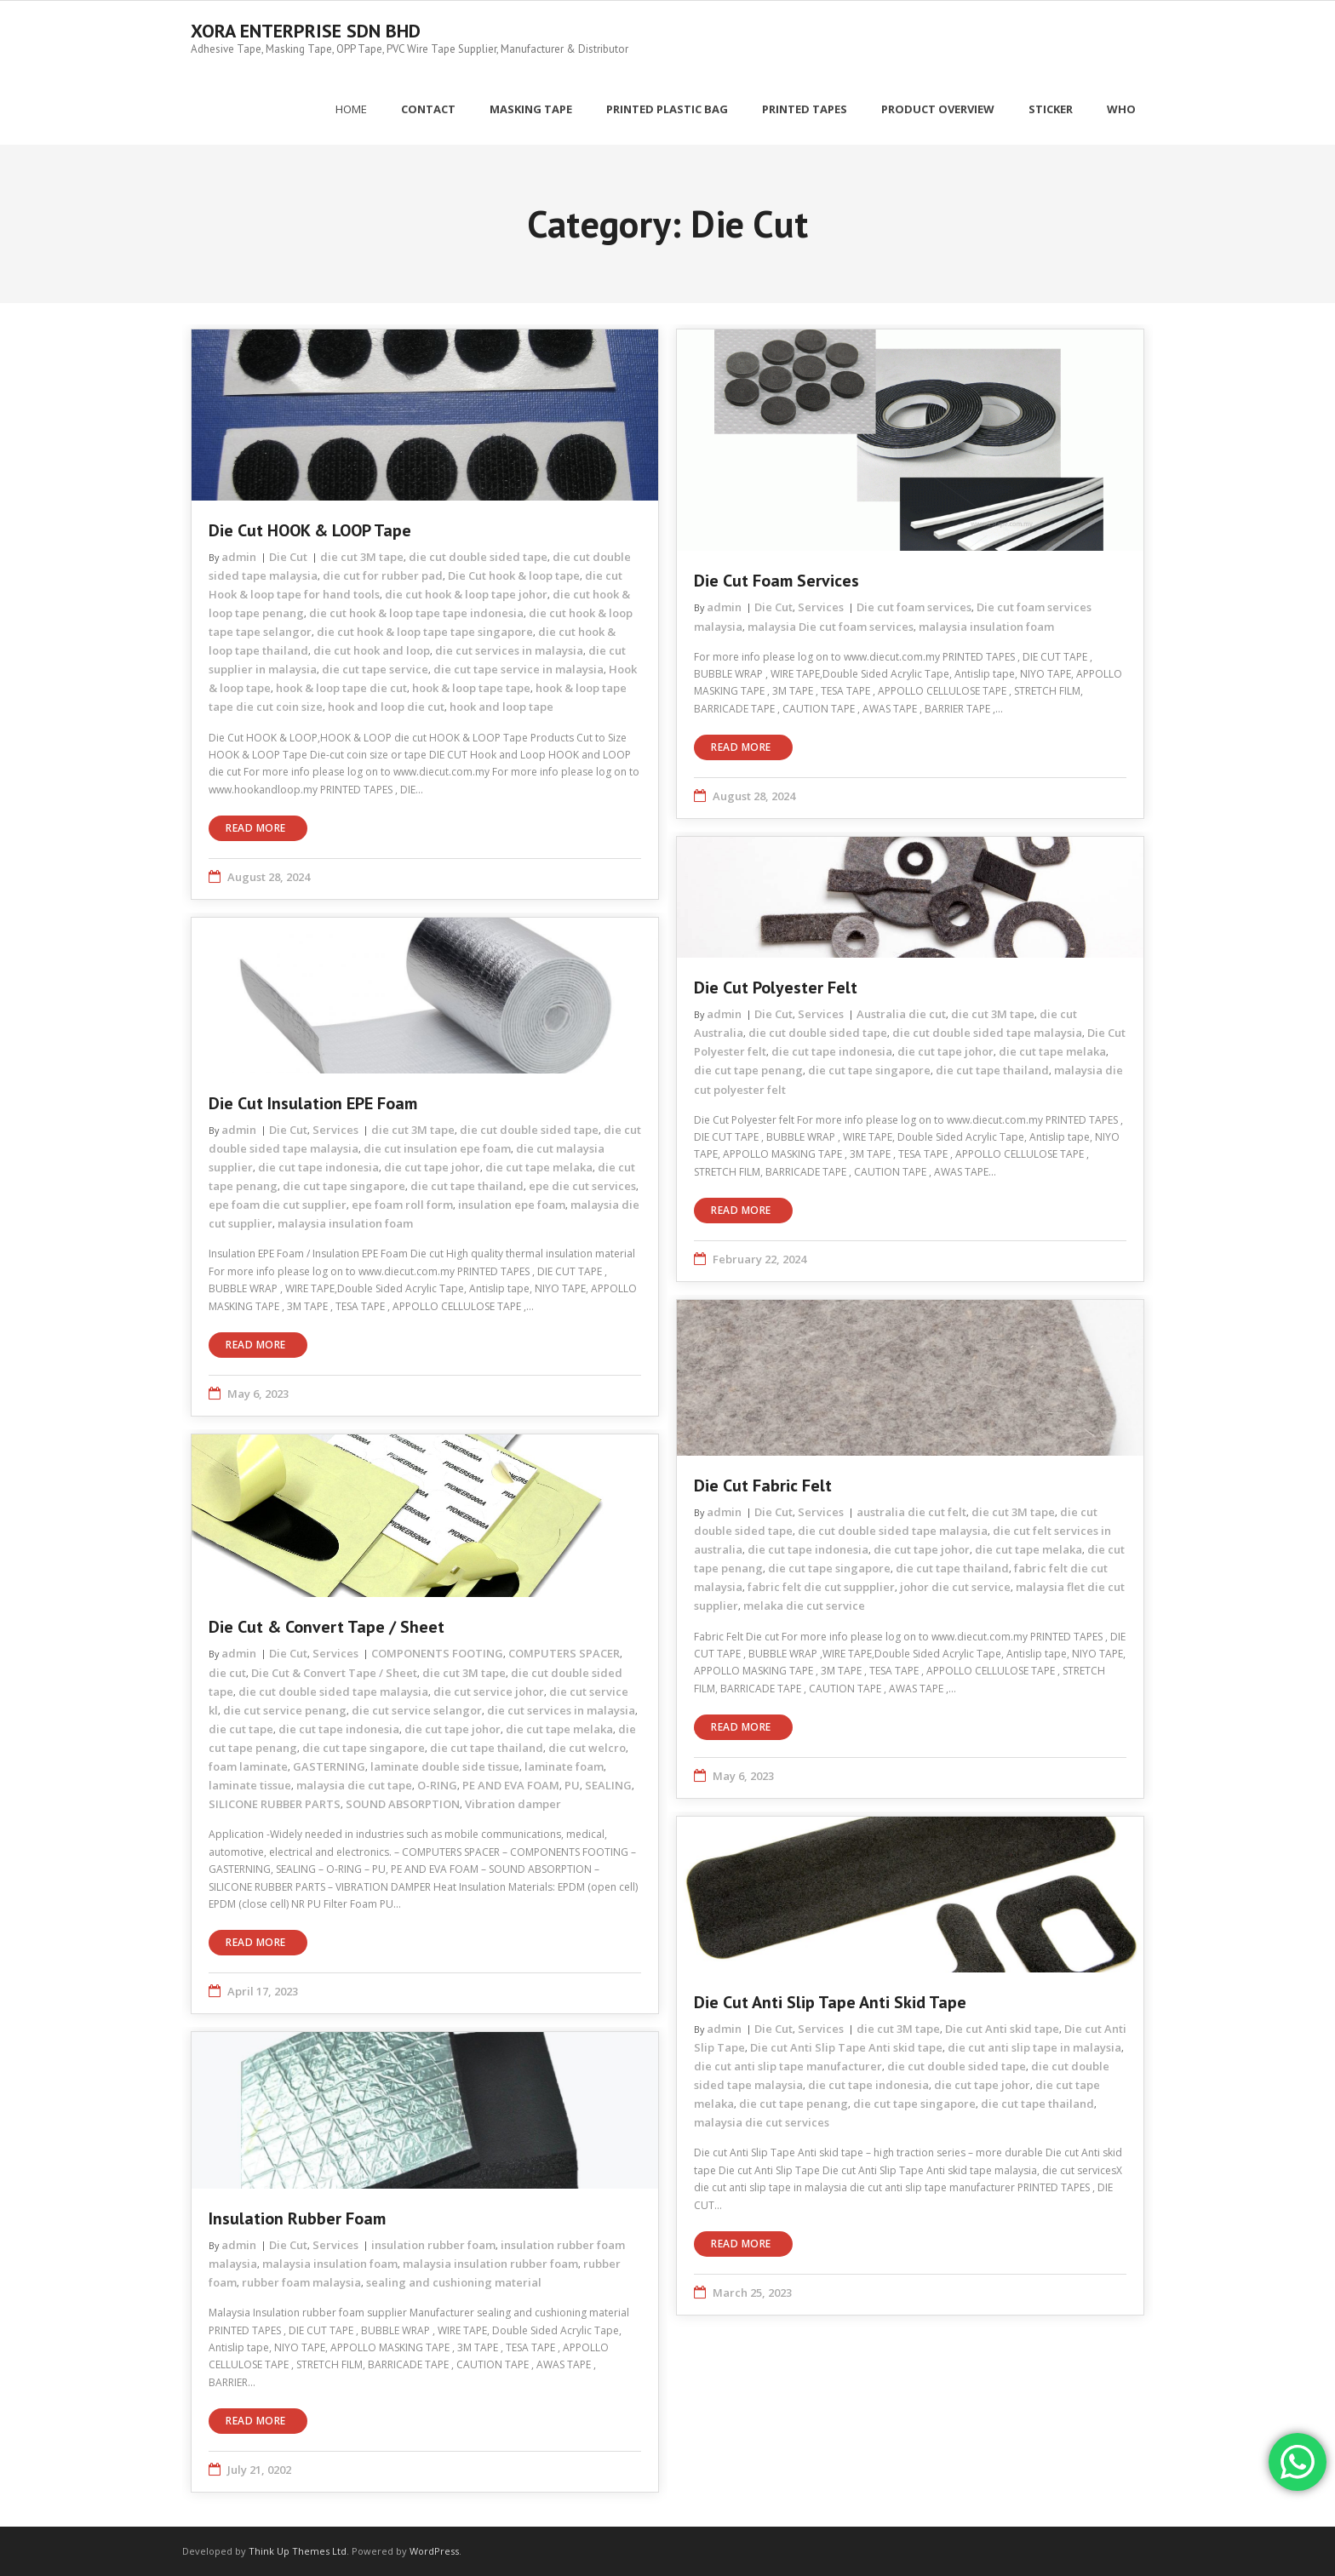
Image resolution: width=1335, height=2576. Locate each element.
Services (821, 606)
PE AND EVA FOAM (510, 1784)
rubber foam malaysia (301, 2281)
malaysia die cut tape (354, 1784)
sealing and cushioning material (453, 2281)
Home (351, 108)
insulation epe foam (511, 1203)
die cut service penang (285, 1709)
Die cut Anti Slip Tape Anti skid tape (830, 2001)
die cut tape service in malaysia (518, 668)
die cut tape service (375, 668)
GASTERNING (329, 1765)
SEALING (608, 1784)
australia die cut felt (911, 1511)
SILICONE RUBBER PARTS (275, 1803)
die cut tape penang (748, 1069)
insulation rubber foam (433, 2244)
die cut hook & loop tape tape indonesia (416, 612)
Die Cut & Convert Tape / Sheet (326, 1626)
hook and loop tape (501, 705)
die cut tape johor (945, 1050)
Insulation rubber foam (297, 2218)
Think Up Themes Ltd (298, 2550)
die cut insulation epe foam (437, 1147)
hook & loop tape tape (471, 687)
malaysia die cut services (761, 2121)
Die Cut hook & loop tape (514, 574)
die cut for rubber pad (383, 574)
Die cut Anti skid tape (1002, 2027)
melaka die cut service (804, 1604)
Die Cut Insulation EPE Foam (313, 1102)
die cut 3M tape (362, 556)
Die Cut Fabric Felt (763, 1485)
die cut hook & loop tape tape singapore (425, 630)
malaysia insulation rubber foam (490, 2262)
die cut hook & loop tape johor (466, 593)
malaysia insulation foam (986, 625)
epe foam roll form (402, 1203)
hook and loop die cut (386, 705)
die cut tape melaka (1052, 1050)
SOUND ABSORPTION (403, 1803)
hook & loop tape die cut (341, 687)
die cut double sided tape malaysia (987, 1031)
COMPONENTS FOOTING (437, 1652)
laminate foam (564, 1765)
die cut (227, 1671)
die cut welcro (587, 1747)
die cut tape (241, 1728)
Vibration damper (513, 1803)
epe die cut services (582, 1185)
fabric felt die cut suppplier (821, 1586)
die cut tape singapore (869, 1069)
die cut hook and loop (371, 649)
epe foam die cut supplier (278, 1203)
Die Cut (288, 556)
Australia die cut (901, 1013)
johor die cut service (955, 1586)
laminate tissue (250, 1784)
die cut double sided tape (478, 556)
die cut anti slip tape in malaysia (1034, 2046)
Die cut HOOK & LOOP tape (310, 529)
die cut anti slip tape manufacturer (788, 2065)
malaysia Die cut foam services (831, 625)
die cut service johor (488, 1690)
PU (572, 1784)
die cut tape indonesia (831, 1050)
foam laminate (248, 1765)
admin (238, 556)
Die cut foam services (776, 580)
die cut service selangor (417, 1709)
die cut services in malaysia (509, 649)
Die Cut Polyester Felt (775, 987)
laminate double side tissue (444, 1765)
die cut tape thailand (992, 1069)
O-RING (437, 1784)
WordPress (434, 2550)
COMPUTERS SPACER (564, 1652)
